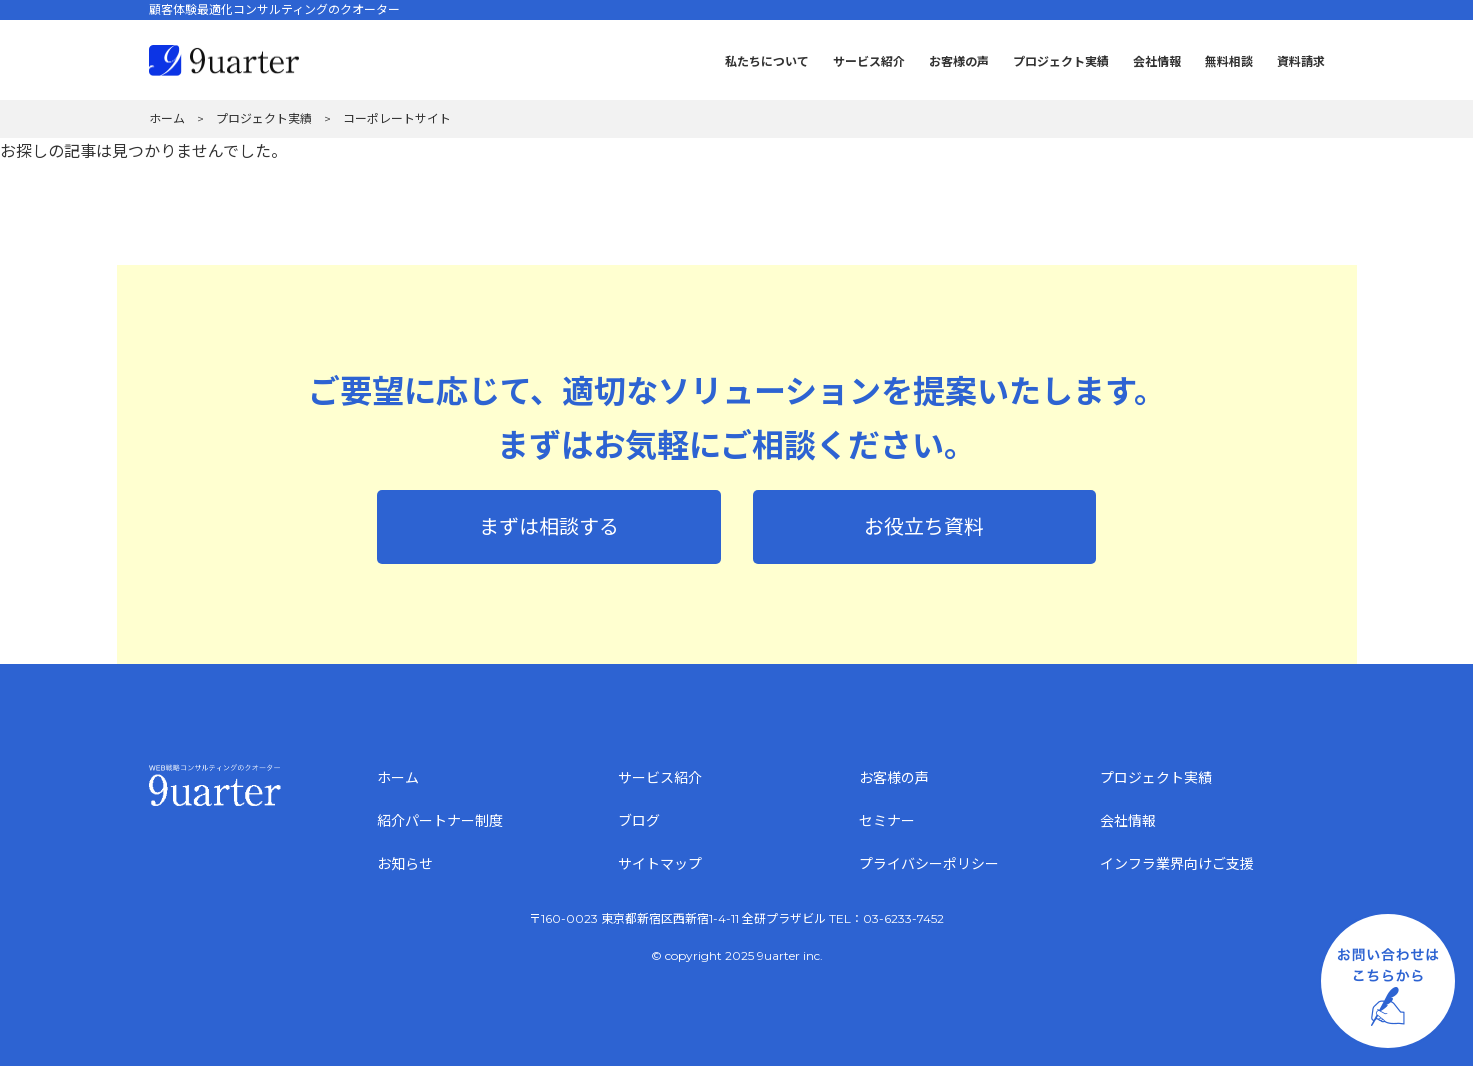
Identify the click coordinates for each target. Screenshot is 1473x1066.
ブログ (639, 821)
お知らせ (405, 864)
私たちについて (767, 61)
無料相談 (1229, 61)
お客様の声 (959, 61)
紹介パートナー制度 (440, 821)
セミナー (887, 821)
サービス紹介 (869, 61)
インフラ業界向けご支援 (1177, 864)
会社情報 (1157, 61)
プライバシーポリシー (929, 864)
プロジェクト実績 (1061, 61)
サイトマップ (660, 864)
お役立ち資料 (924, 527)
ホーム (398, 778)
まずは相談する (549, 527)
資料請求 (1301, 61)
